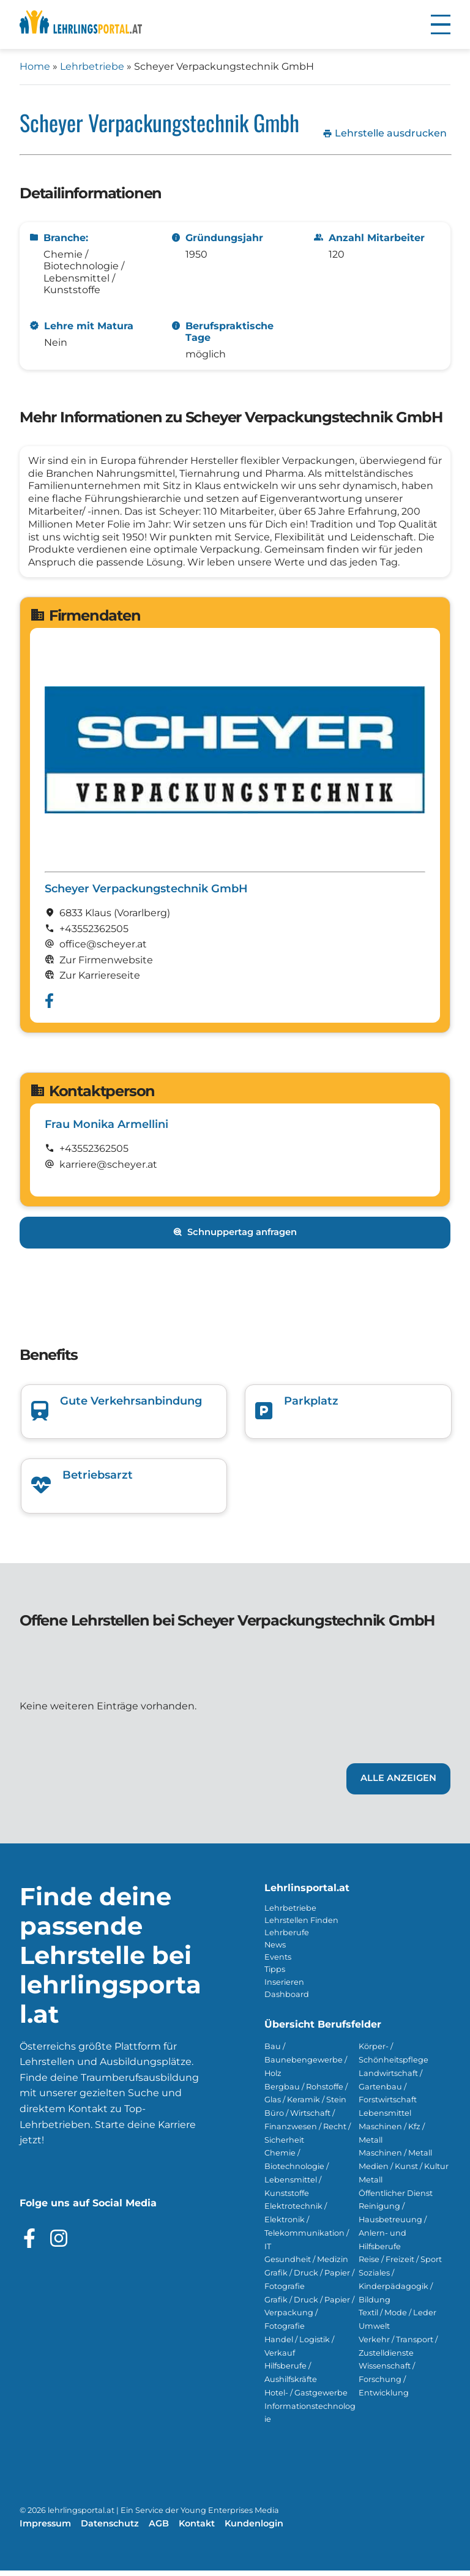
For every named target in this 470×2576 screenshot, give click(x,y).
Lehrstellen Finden (301, 1925)
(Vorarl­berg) (142, 918)
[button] (440, 24)
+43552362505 (94, 934)
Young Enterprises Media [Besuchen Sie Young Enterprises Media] (230, 2515)
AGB (159, 2528)
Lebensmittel (385, 2118)
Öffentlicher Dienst (396, 2198)
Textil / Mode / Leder (397, 2318)
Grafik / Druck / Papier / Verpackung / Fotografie (309, 2319)
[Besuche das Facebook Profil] (29, 2243)
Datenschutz (110, 2528)
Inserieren (284, 1987)
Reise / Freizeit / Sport (400, 2264)
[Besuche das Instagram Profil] (59, 2243)
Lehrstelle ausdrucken (385, 133)
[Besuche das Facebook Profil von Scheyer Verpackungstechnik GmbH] (49, 1006)
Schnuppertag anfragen (235, 1238)
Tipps (274, 1974)
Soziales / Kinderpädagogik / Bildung (396, 2292)
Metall (370, 2185)
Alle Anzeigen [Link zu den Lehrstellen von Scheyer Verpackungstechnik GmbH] (398, 1783)
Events (277, 1962)
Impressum (45, 2528)
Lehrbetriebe (92, 66)
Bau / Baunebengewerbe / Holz (305, 2065)
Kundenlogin (254, 2528)
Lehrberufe (286, 1938)
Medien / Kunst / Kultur (404, 2171)
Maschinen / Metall (395, 2158)
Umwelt (374, 2331)
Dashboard (286, 1999)
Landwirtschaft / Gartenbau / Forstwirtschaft (390, 2092)
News (275, 1950)
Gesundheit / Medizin (306, 2264)
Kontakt (197, 2528)
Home (35, 66)
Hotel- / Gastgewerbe (306, 2398)
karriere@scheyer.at (108, 1170)
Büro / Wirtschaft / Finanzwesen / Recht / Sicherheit (307, 2132)
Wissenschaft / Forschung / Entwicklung (387, 2385)
